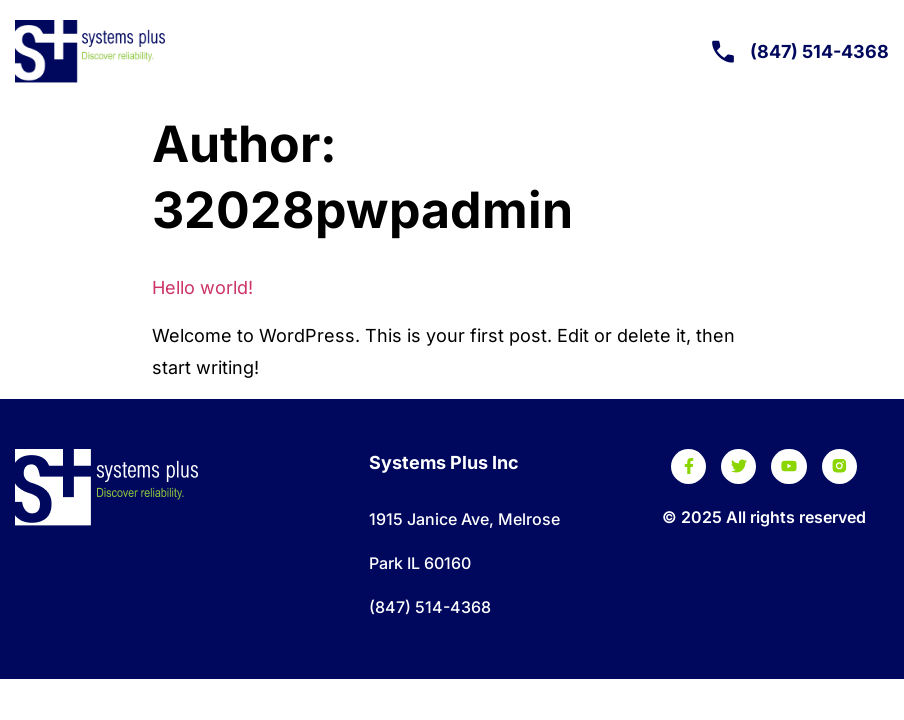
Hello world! (202, 287)
